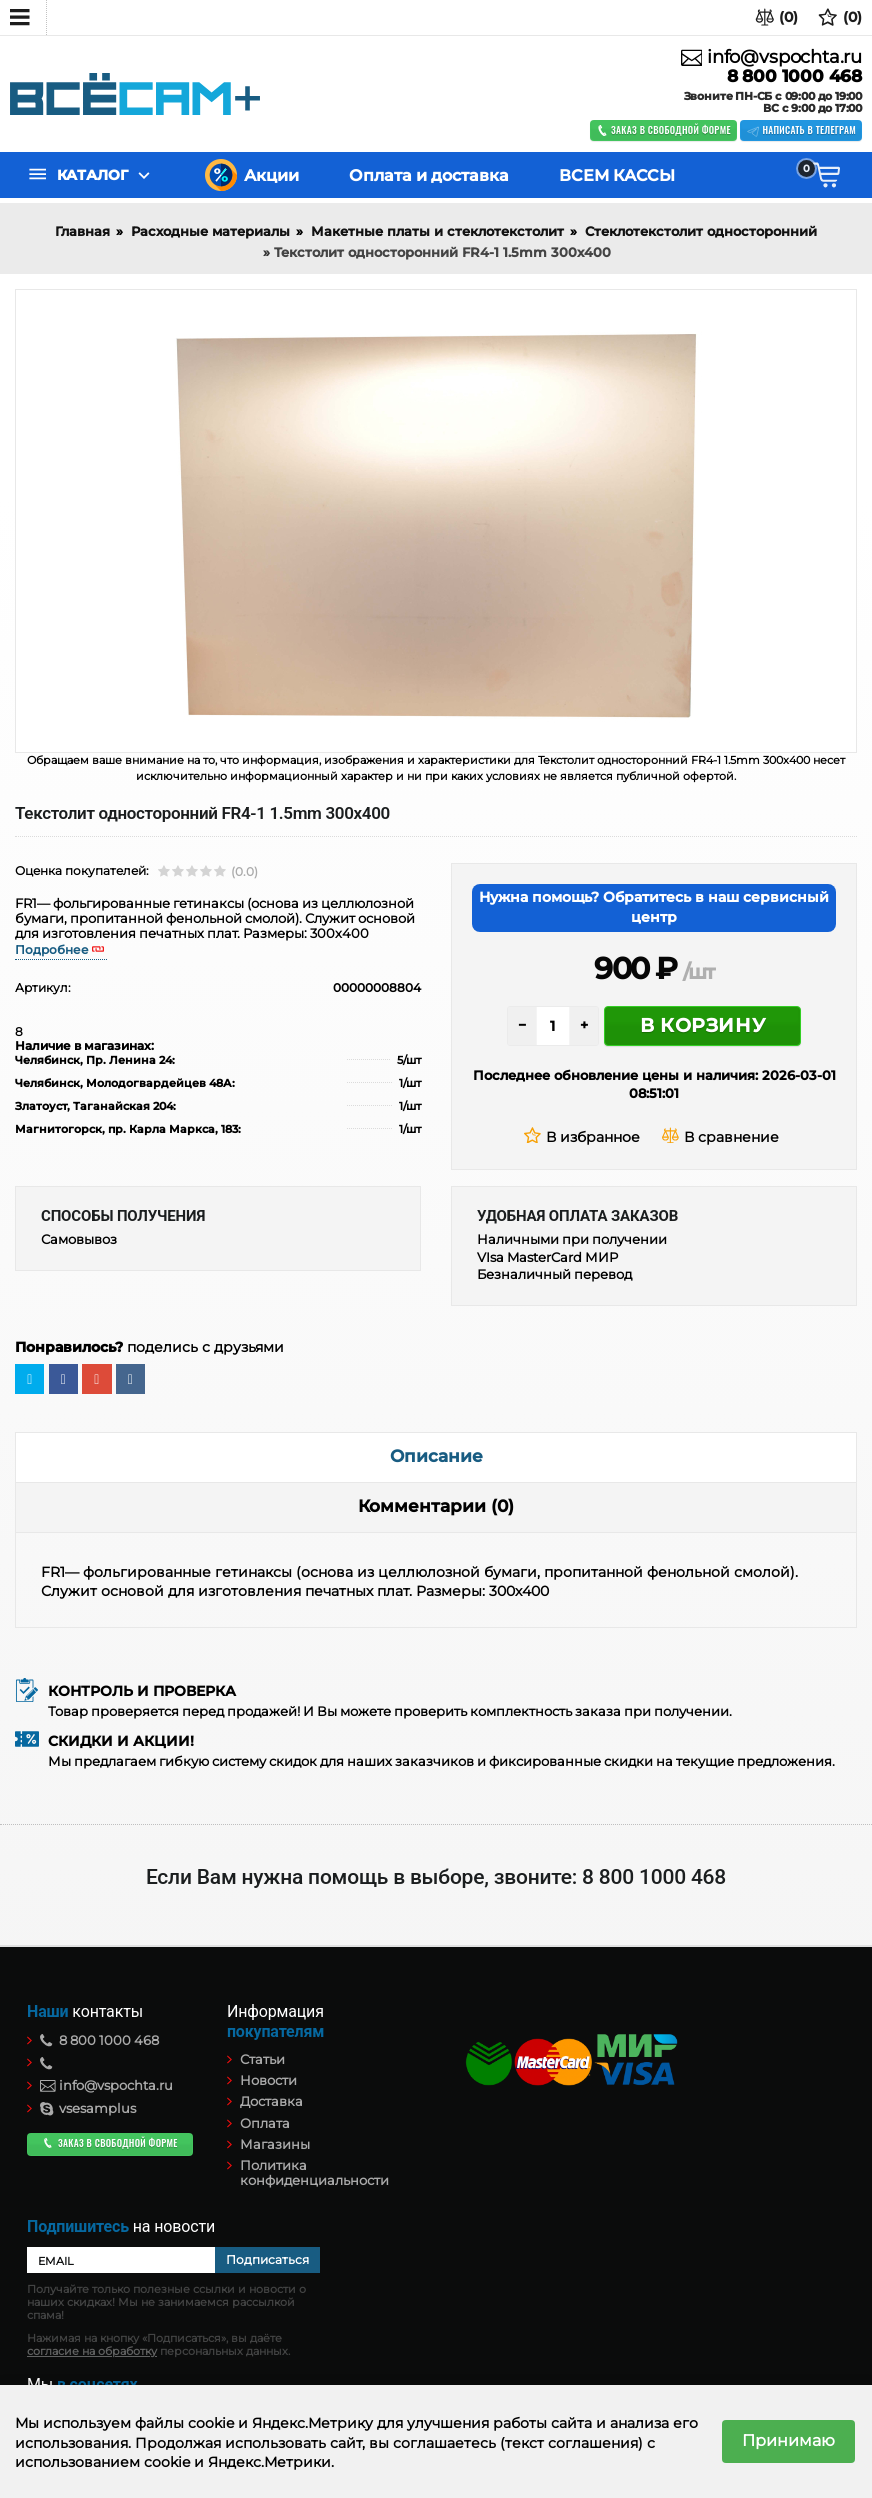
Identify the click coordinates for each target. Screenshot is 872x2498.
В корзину (702, 1025)
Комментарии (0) (436, 1506)
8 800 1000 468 (794, 76)
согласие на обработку (92, 2351)
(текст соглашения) (571, 2443)
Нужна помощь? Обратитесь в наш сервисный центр (654, 907)
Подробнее (52, 950)
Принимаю (788, 2440)
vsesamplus (88, 2108)
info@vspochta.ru (771, 57)
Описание (436, 1456)
